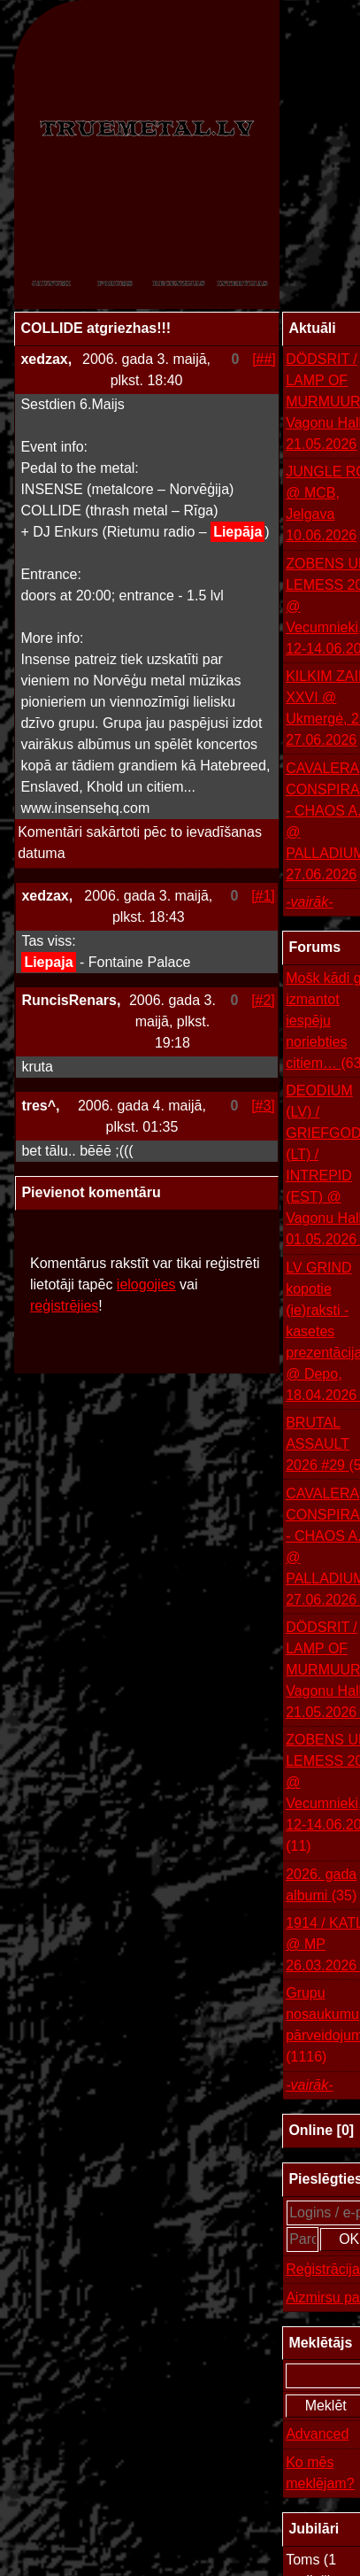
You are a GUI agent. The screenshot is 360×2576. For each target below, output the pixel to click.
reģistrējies (64, 1305)
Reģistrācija (323, 2269)
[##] (264, 359)
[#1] (263, 895)
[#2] (263, 1000)
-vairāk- (309, 901)
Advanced (317, 2433)
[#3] (263, 1105)
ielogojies (146, 1284)
